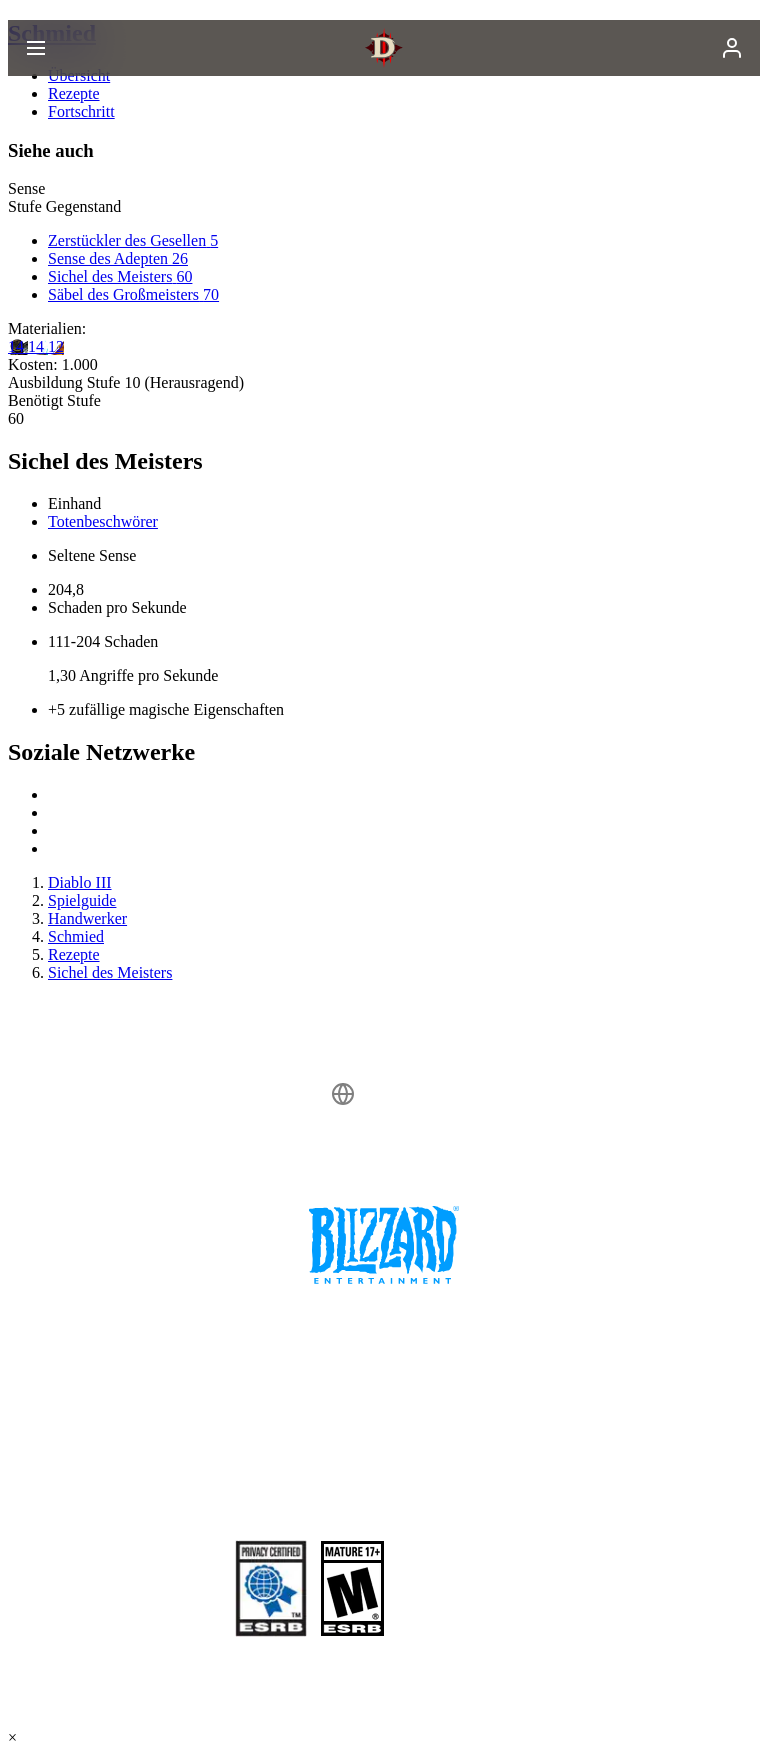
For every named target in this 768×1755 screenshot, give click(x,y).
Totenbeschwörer (103, 521)
